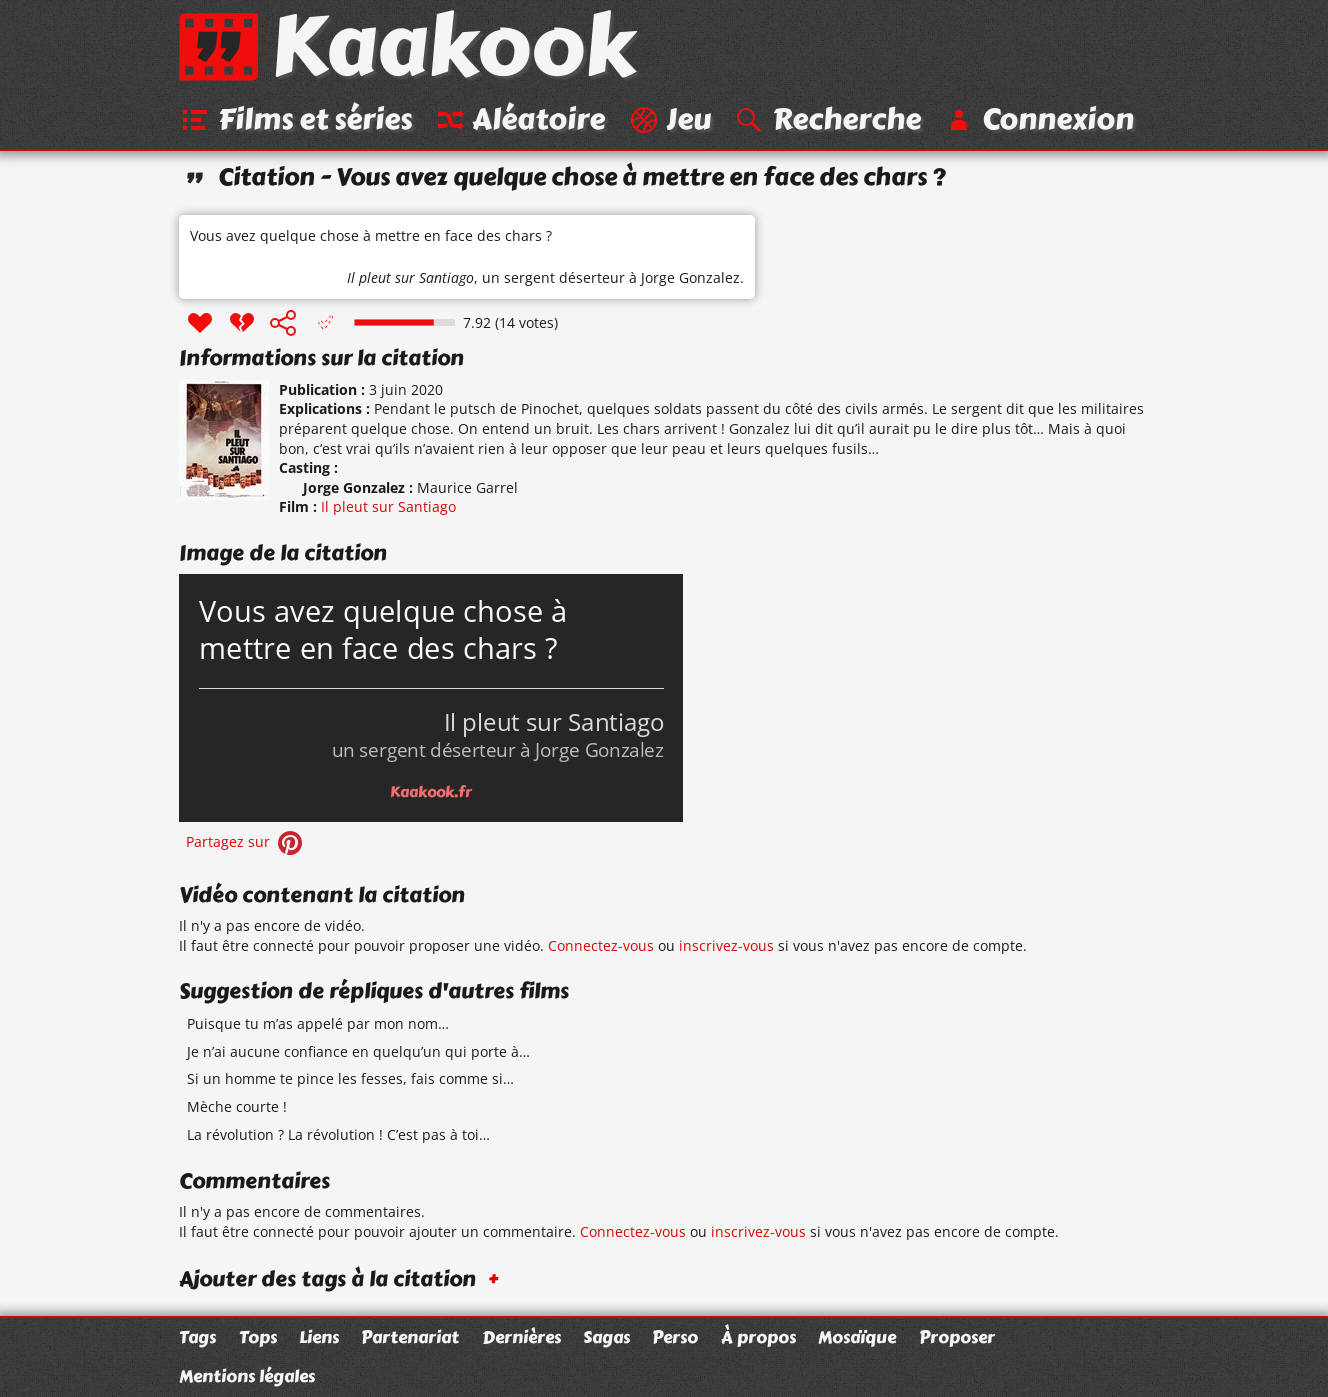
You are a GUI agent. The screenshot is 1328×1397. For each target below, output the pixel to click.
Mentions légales (247, 1376)
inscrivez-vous (726, 945)
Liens (319, 1337)
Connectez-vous (601, 945)
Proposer (957, 1337)
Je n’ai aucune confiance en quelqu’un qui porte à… (358, 1051)
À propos (758, 1337)
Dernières (521, 1337)
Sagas (606, 1337)
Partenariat (410, 1337)
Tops (258, 1337)
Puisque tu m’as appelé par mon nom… (318, 1023)
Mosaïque (857, 1337)
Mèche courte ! (237, 1106)
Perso (675, 1337)
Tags (197, 1337)
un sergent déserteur (553, 277)
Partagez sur (246, 841)
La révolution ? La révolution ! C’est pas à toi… (338, 1134)
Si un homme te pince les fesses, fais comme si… (350, 1078)
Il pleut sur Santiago (410, 277)
